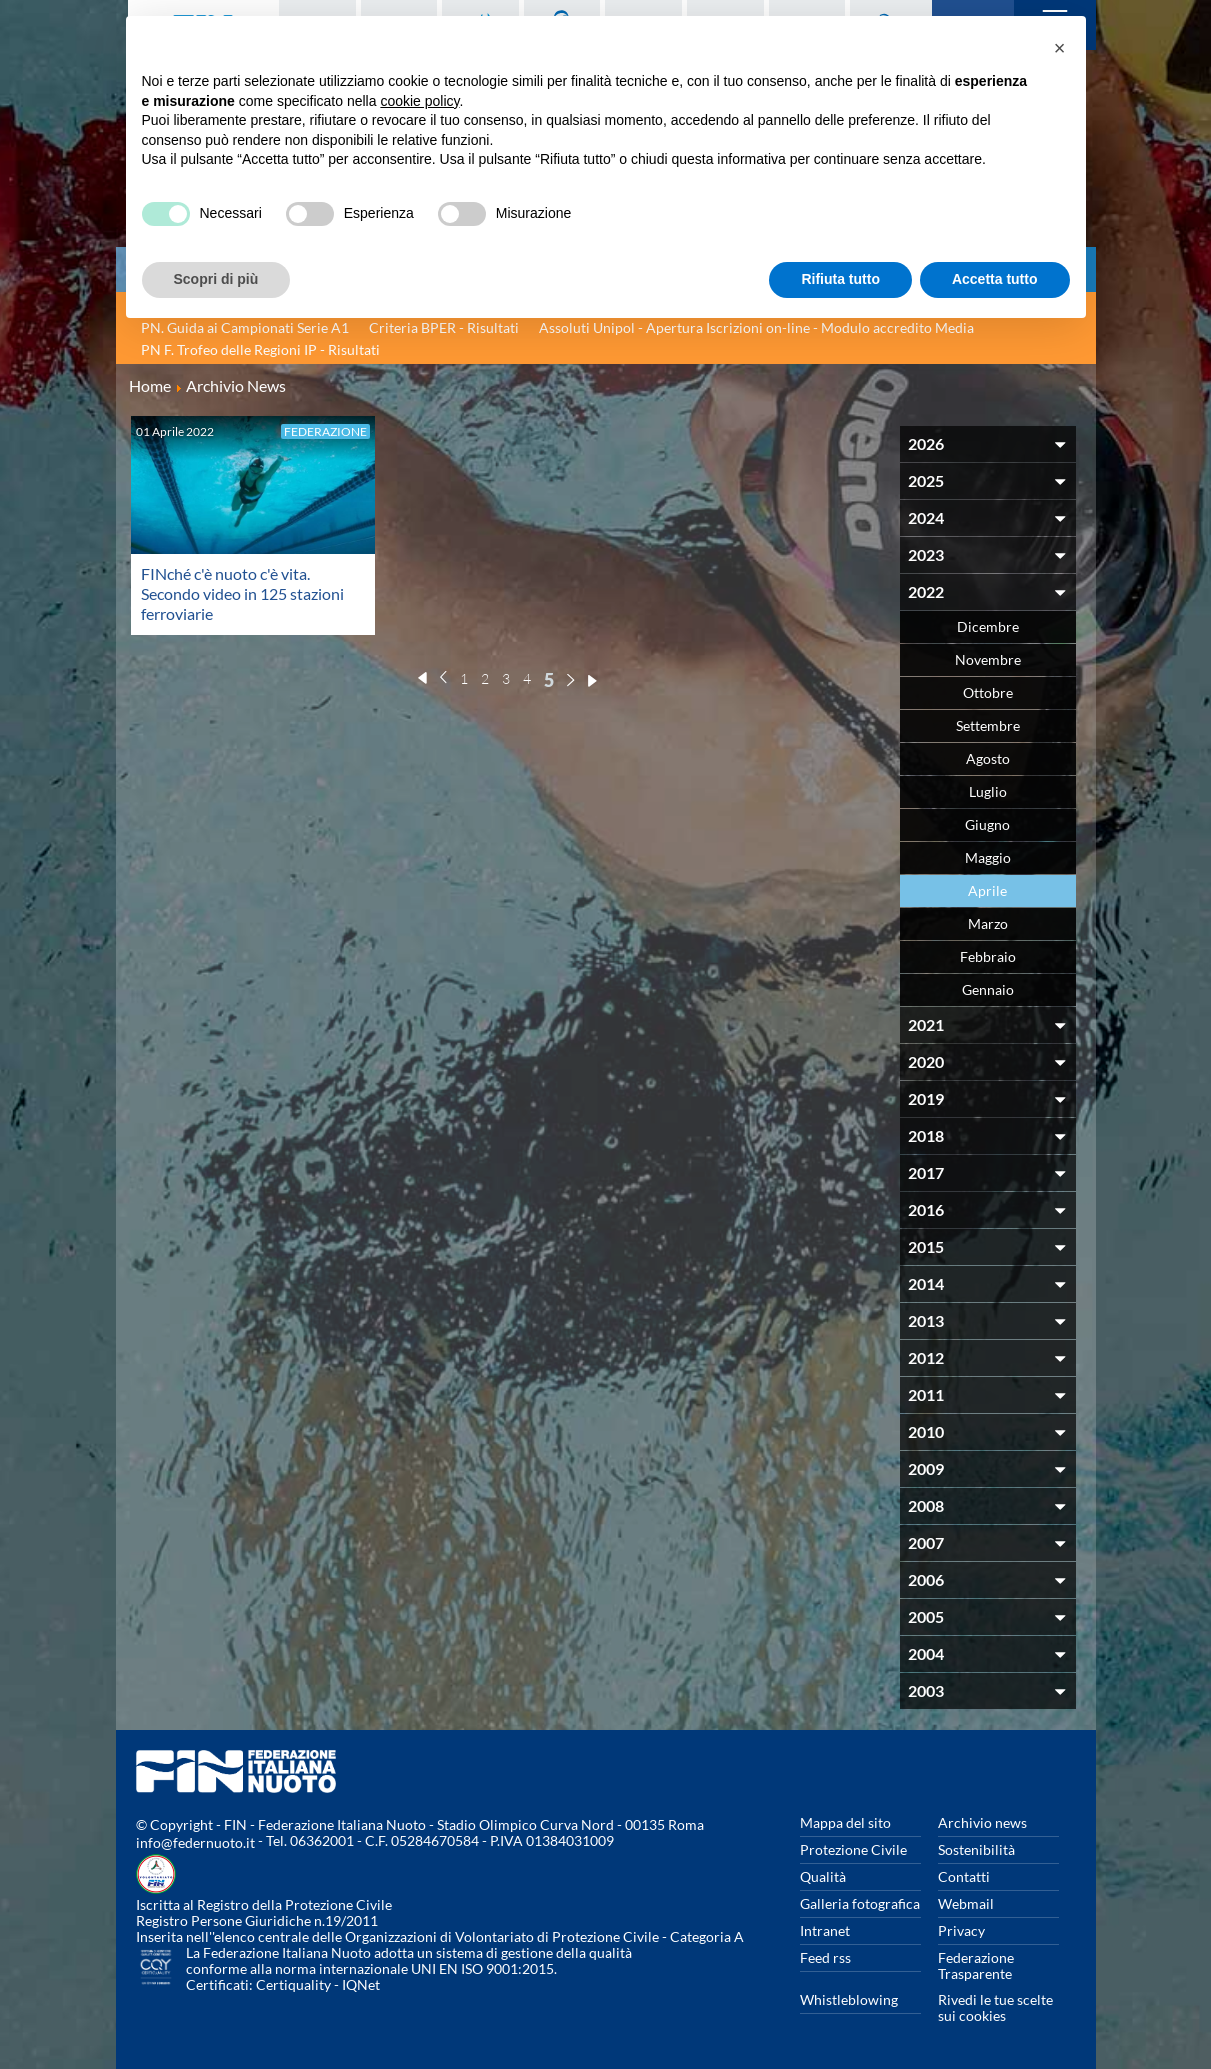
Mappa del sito (845, 1822)
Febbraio (988, 956)
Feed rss (825, 1957)
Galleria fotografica (860, 1903)
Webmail (966, 1903)
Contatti (964, 1876)
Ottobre (988, 692)
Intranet (825, 1930)
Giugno (987, 824)
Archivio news (982, 1822)
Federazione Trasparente (976, 1965)
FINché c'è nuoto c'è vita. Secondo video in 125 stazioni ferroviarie (242, 593)
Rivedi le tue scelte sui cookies (995, 2007)
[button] (1060, 48)
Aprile (987, 890)
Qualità (823, 1876)
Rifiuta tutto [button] (840, 279)
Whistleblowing (849, 1999)
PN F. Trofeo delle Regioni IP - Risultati (260, 349)
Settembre (988, 725)
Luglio (988, 791)
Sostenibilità (976, 1849)
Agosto (988, 758)
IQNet (361, 1984)
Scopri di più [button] (216, 279)
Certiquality (293, 1984)
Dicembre (988, 626)
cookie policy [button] (419, 101)
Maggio (988, 857)
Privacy (961, 1930)
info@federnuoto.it (195, 1842)
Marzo (988, 923)
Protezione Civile (853, 1849)
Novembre (988, 659)
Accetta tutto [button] (995, 279)
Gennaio (988, 989)
